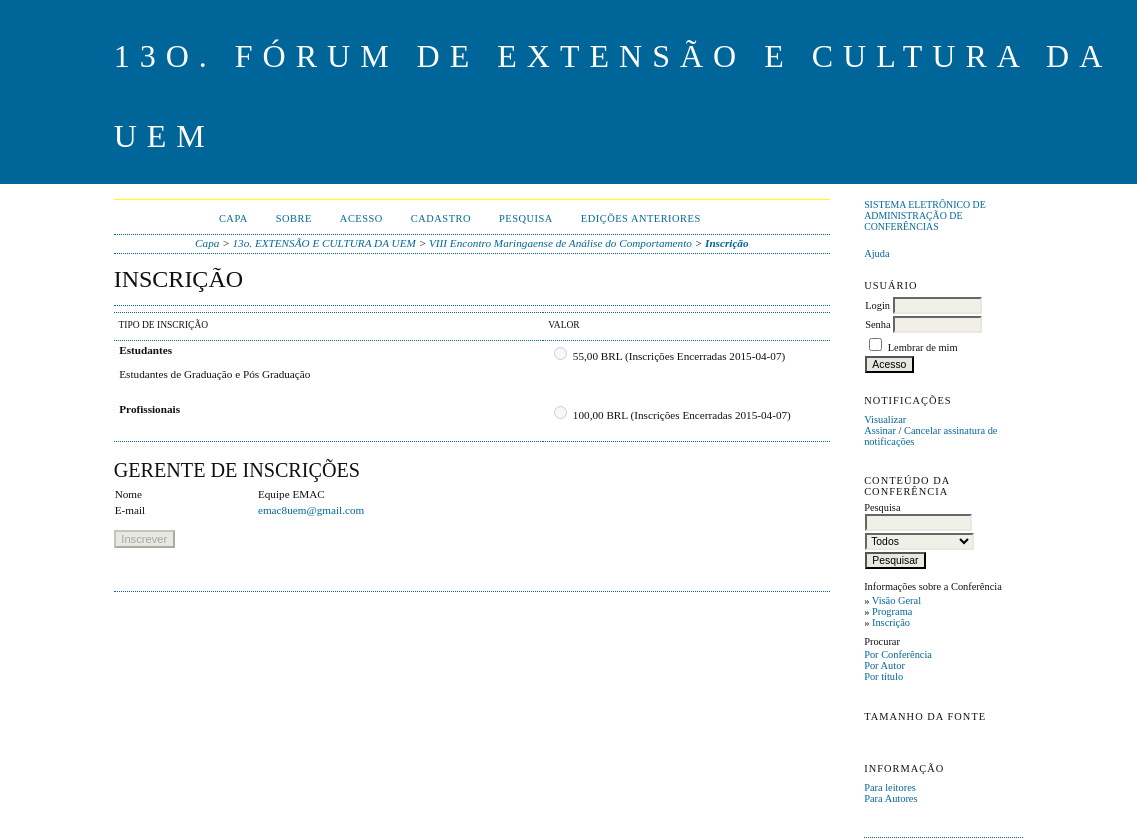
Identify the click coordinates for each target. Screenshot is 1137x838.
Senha (877, 324)
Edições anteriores (641, 218)
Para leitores (890, 787)
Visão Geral (896, 600)
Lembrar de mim (923, 347)
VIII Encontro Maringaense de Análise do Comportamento (560, 243)
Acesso (361, 218)
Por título (883, 676)
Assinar (880, 430)
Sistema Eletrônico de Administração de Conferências (925, 215)
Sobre (294, 218)
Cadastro (441, 218)
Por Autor (884, 665)
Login (877, 305)
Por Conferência (898, 654)
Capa (233, 218)
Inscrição (891, 622)
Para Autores (890, 798)
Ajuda (876, 253)
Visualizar (885, 419)
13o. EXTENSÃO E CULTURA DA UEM (324, 243)
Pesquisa (526, 218)
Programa (892, 611)
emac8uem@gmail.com (311, 510)
